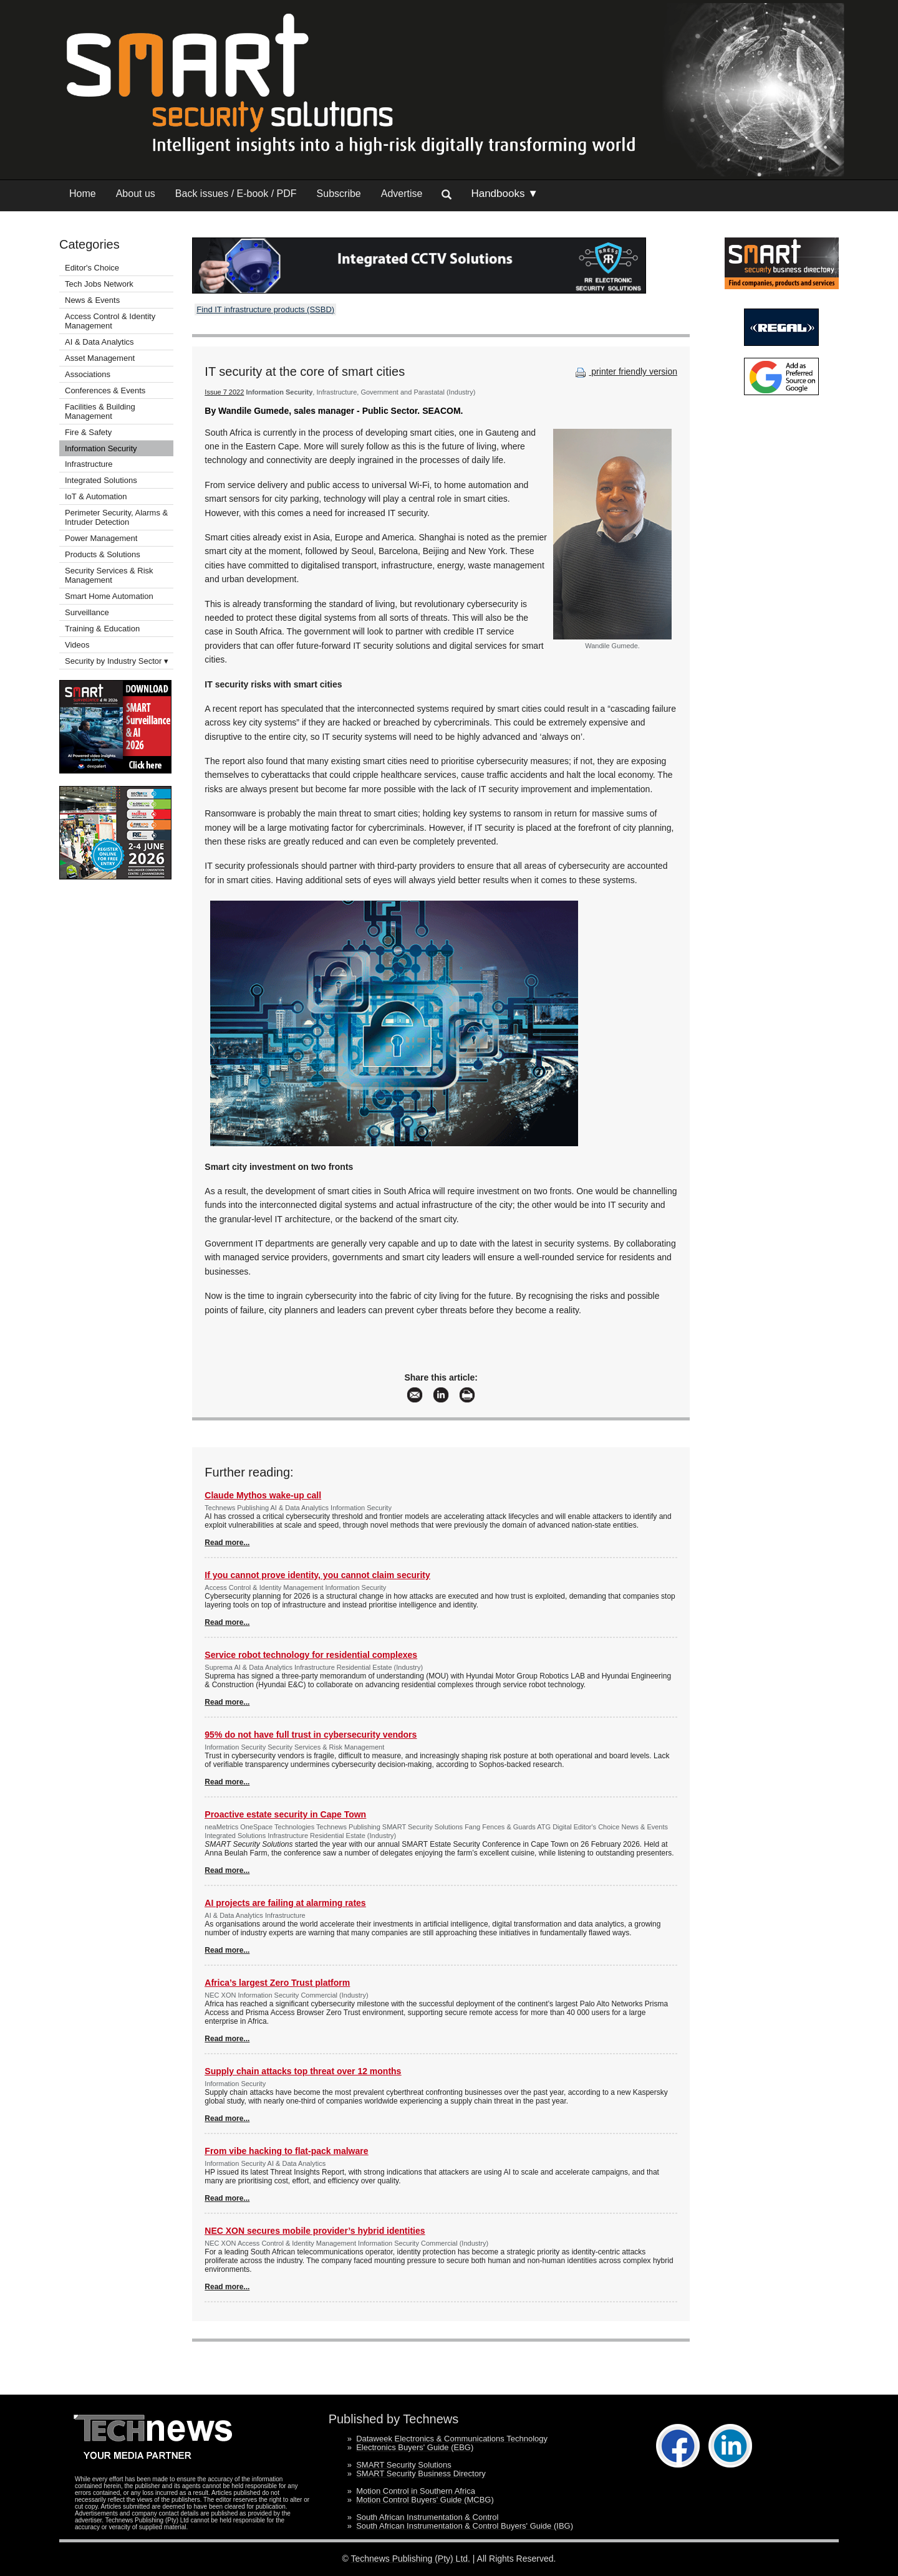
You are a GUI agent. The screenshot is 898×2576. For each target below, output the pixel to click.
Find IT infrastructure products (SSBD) (265, 309)
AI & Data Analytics (99, 342)
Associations (87, 374)
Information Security (101, 448)
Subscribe (339, 193)
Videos (77, 644)
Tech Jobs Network (99, 284)
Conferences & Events (105, 390)
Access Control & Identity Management (110, 321)
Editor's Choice (92, 267)
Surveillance (87, 612)
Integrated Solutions (101, 480)
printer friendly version (624, 371)
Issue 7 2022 (224, 392)
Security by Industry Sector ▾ (116, 661)
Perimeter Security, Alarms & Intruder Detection (116, 517)
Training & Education (102, 628)
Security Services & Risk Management (109, 575)
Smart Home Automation (110, 596)
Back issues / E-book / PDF (236, 193)
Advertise (402, 193)
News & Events (92, 300)
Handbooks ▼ (504, 193)
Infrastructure (89, 464)
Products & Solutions (102, 554)
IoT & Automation (96, 496)
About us (135, 193)
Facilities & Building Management (100, 411)
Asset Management (100, 358)
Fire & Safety (88, 432)
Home (82, 193)
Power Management (101, 538)
